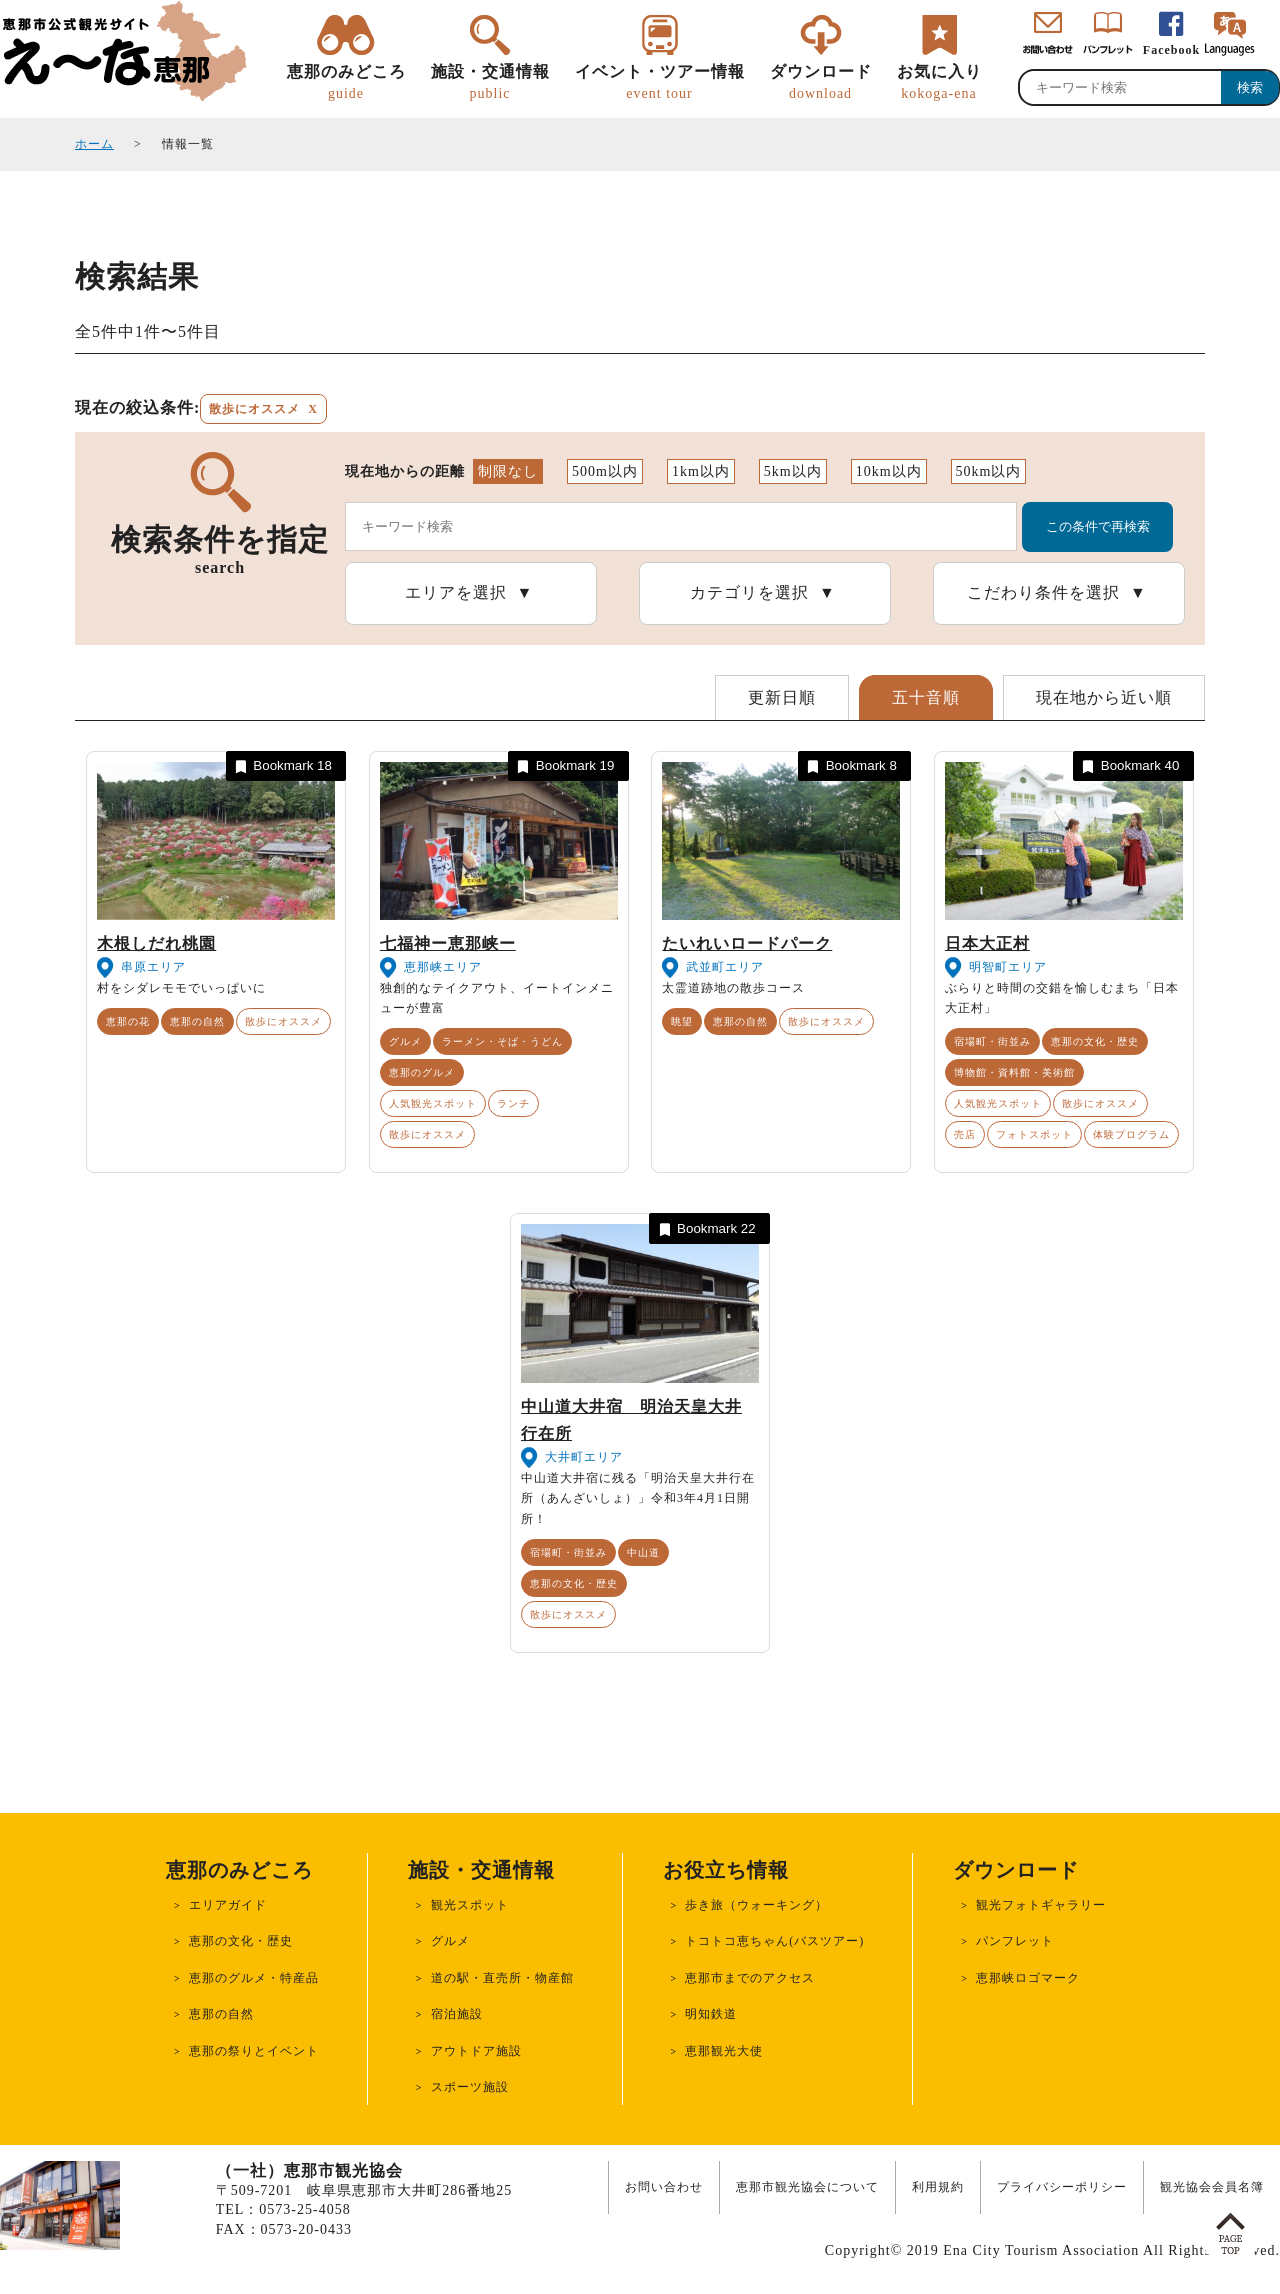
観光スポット (470, 1905)
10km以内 (889, 471)
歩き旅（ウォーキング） (756, 1905)
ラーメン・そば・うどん (502, 1041)
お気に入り (939, 83)
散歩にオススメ (283, 1021)
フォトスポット (1034, 1134)
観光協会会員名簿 (1212, 2187)
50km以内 (989, 471)
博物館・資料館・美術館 (1014, 1072)
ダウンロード (821, 83)
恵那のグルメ (422, 1072)
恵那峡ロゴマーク (1028, 1978)
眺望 (682, 1021)
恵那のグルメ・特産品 (254, 1978)
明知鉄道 (711, 2014)
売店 (965, 1134)
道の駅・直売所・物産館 (502, 1978)
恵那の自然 (197, 1021)
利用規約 (938, 2187)
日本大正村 (987, 943)
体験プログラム (1131, 1134)
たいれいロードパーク (747, 943)
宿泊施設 (457, 2014)
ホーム (94, 144)
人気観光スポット (433, 1103)
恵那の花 (128, 1021)
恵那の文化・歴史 (1095, 1041)
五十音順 (926, 697)
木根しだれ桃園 (156, 943)
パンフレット (1015, 1941)
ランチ (513, 1103)
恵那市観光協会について (807, 2187)
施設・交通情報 (490, 83)
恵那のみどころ (346, 83)
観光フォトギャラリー (1041, 1905)
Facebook (1171, 50)
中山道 (643, 1552)
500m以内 (605, 471)
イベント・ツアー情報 (660, 83)
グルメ (405, 1041)
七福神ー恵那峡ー (448, 943)
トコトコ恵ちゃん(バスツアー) (774, 1941)
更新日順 (782, 697)
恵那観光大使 (724, 2051)
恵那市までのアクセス (750, 1978)
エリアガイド (228, 1905)
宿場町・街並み (992, 1041)
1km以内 (701, 471)
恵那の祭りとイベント (254, 2051)
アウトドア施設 (476, 2051)
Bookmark (282, 766)
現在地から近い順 (1104, 697)
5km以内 (793, 471)
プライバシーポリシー (1062, 2187)
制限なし (508, 471)
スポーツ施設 (470, 2087)
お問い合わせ (664, 2187)
